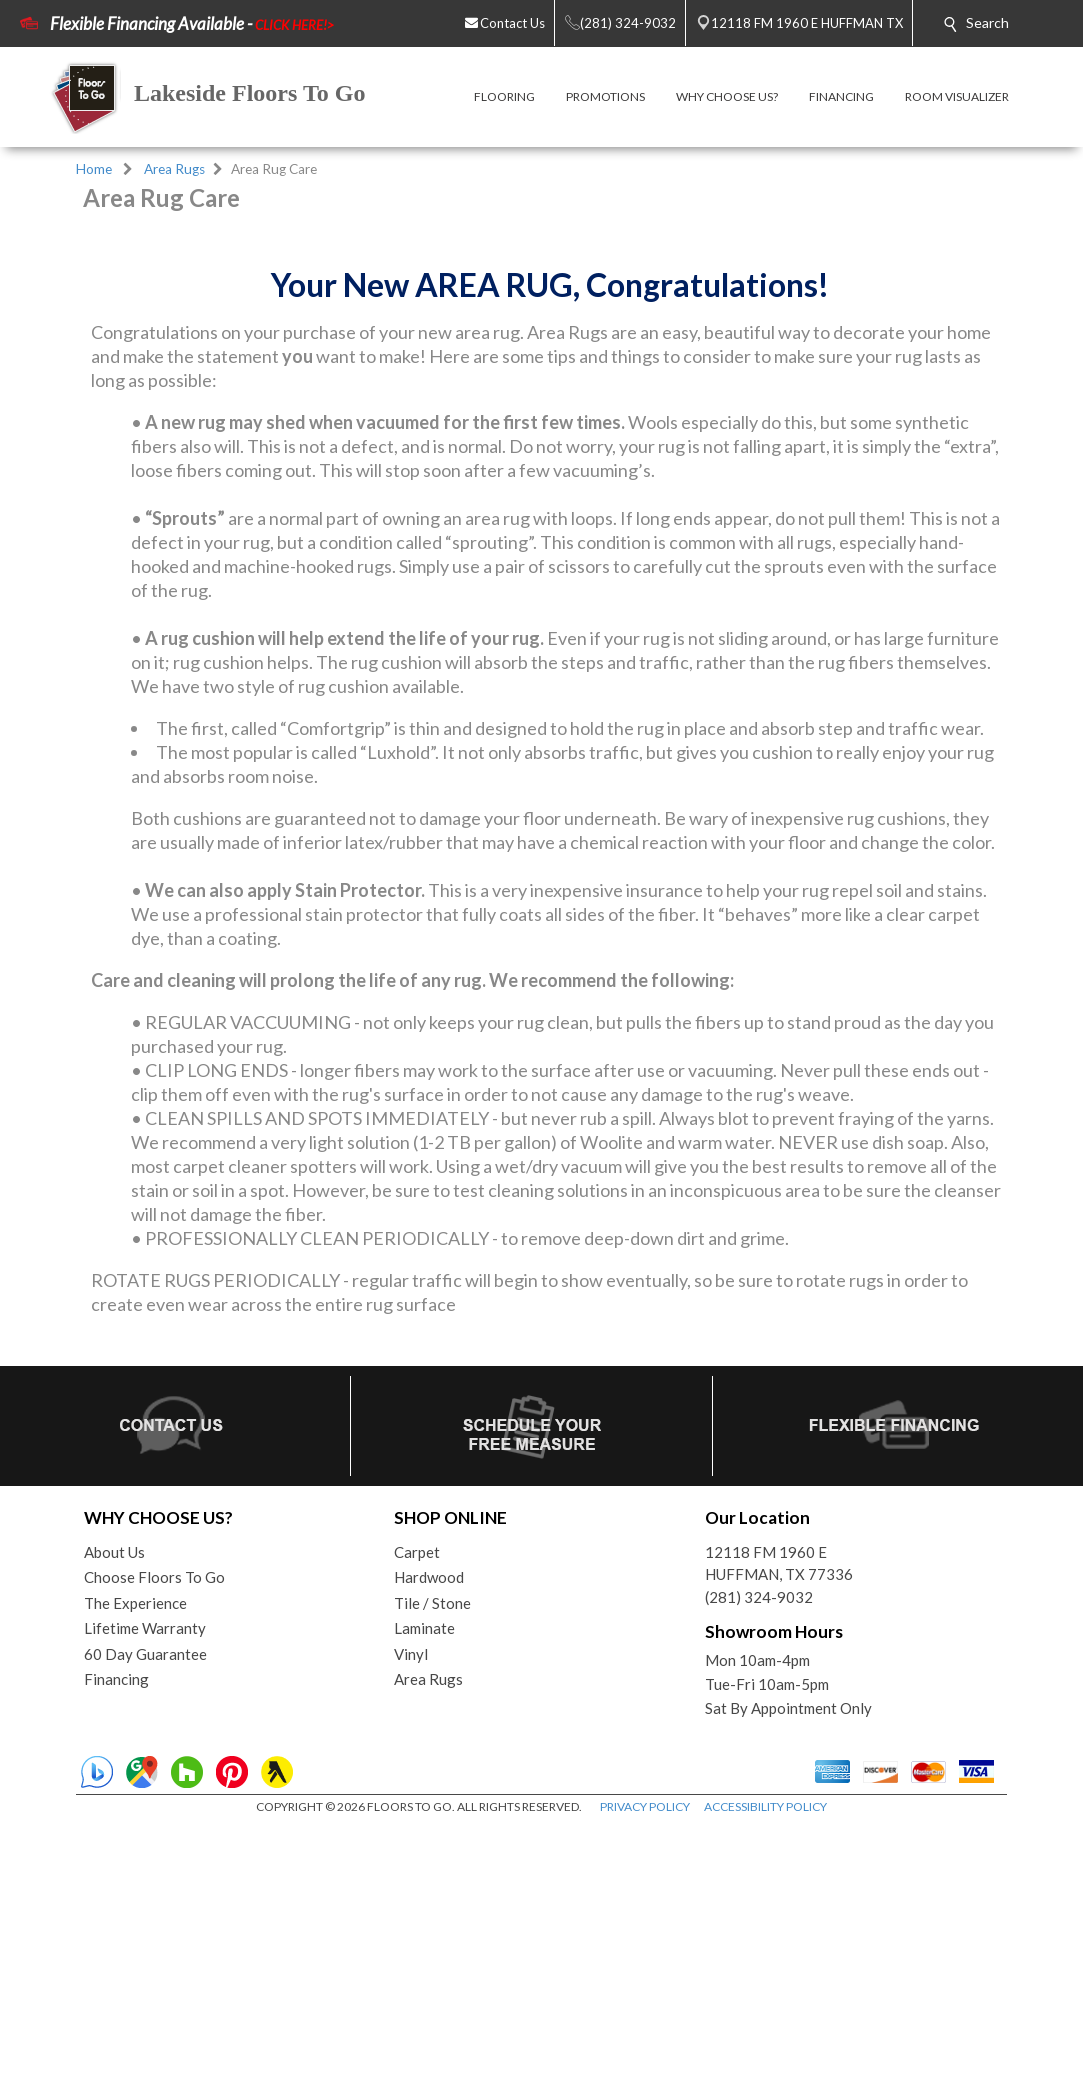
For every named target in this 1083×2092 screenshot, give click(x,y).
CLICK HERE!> (294, 25)
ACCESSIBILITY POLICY (765, 2072)
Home (94, 169)
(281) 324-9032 (759, 1863)
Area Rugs (174, 169)
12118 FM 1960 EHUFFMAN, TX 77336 (779, 1829)
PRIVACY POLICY (645, 2072)
